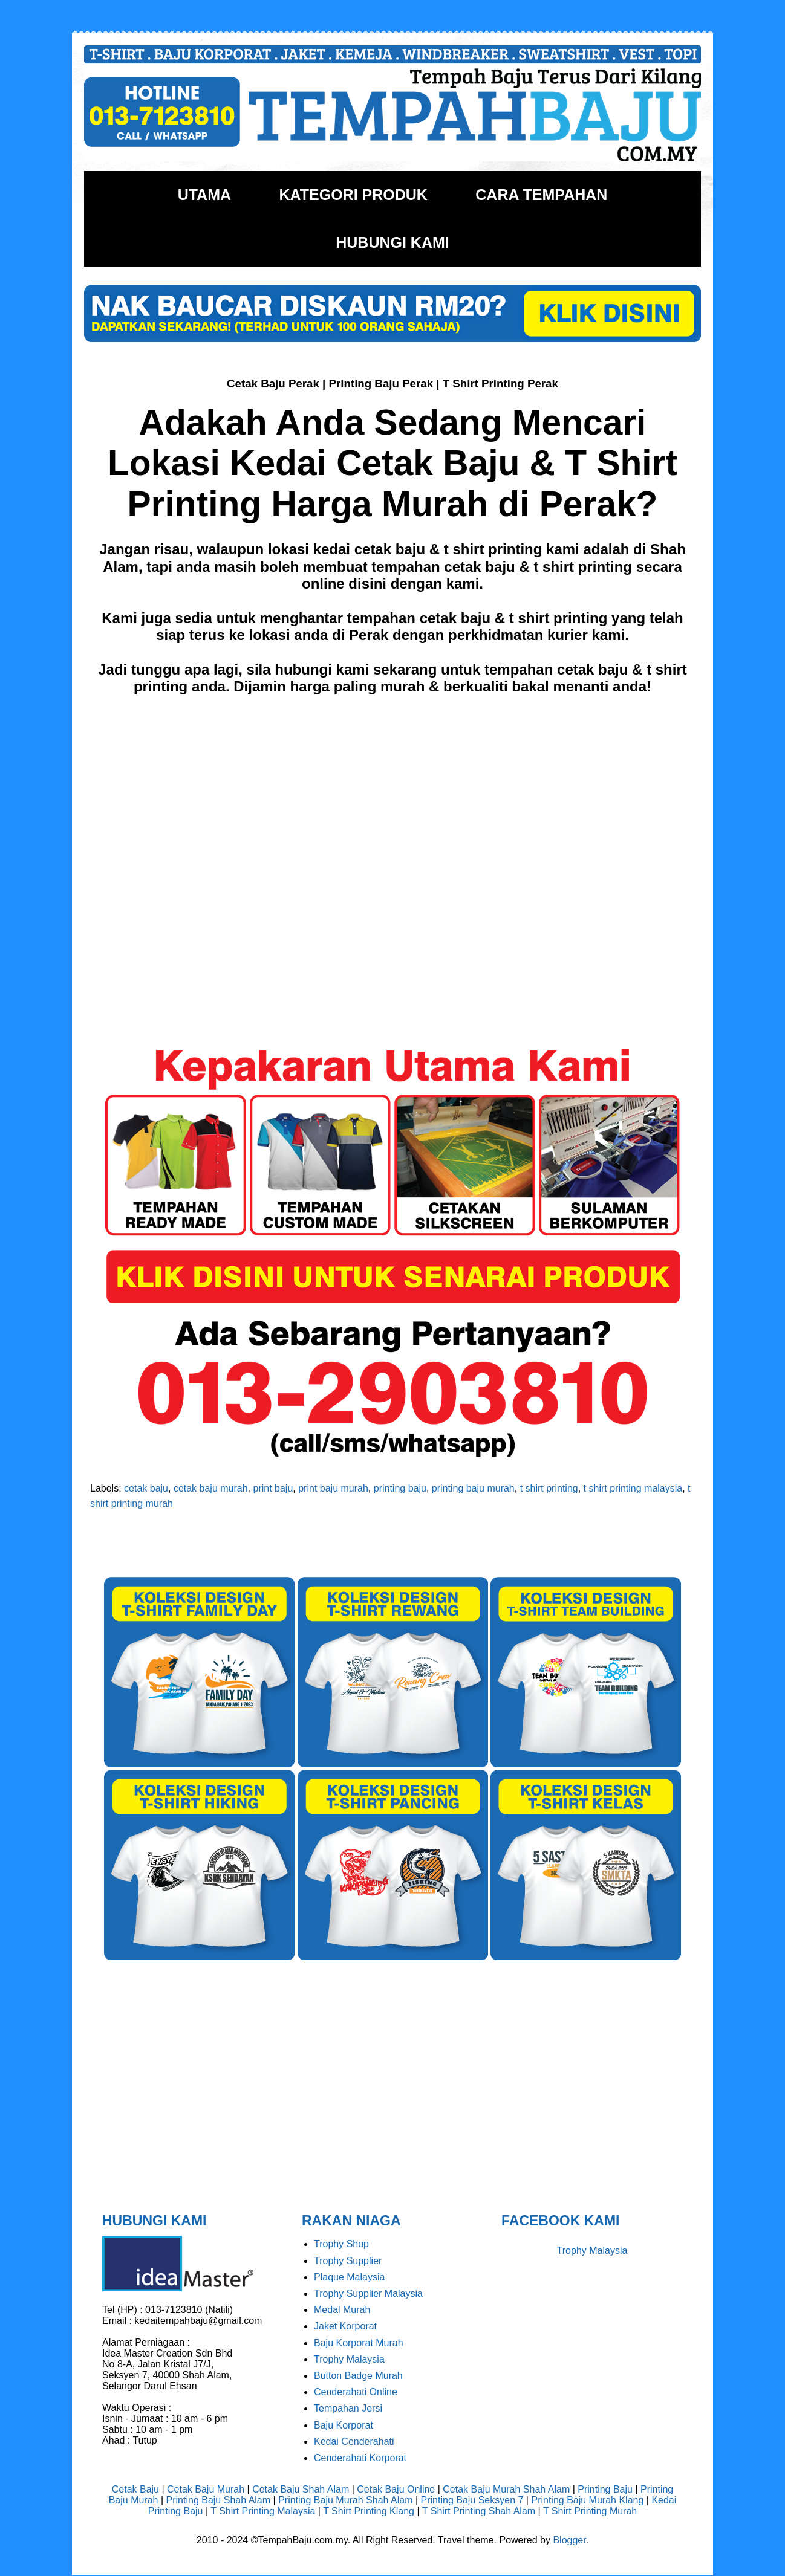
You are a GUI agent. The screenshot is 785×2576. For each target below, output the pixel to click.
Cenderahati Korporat (360, 2458)
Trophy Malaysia (349, 2359)
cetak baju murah (211, 1488)
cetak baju (146, 1488)
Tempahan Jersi (348, 2408)
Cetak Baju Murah (205, 2489)
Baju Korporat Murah (358, 2343)
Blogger (569, 2540)
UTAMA (204, 194)
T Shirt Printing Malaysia (262, 2511)
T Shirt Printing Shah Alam (478, 2511)
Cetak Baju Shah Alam (300, 2489)
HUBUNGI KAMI (392, 242)
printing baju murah (473, 1488)
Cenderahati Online (355, 2392)
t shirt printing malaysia (633, 1488)
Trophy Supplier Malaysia (368, 2293)
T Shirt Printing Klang (368, 2511)
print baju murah (333, 1488)
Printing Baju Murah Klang (587, 2500)
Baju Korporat (343, 2425)
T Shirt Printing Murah (590, 2511)
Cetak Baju (135, 2489)
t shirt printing (549, 1488)
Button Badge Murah (358, 2376)
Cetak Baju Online (396, 2489)
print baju (273, 1488)
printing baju (400, 1488)
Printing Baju (605, 2489)
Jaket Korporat (345, 2326)
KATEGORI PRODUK (353, 194)
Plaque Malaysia (349, 2277)
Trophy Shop (341, 2244)
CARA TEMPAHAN (541, 194)
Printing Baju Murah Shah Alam (345, 2500)
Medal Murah (342, 2310)
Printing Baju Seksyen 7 (472, 2500)
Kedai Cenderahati (354, 2441)
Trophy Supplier (348, 2261)
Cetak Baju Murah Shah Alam (506, 2489)
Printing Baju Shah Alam (218, 2500)
